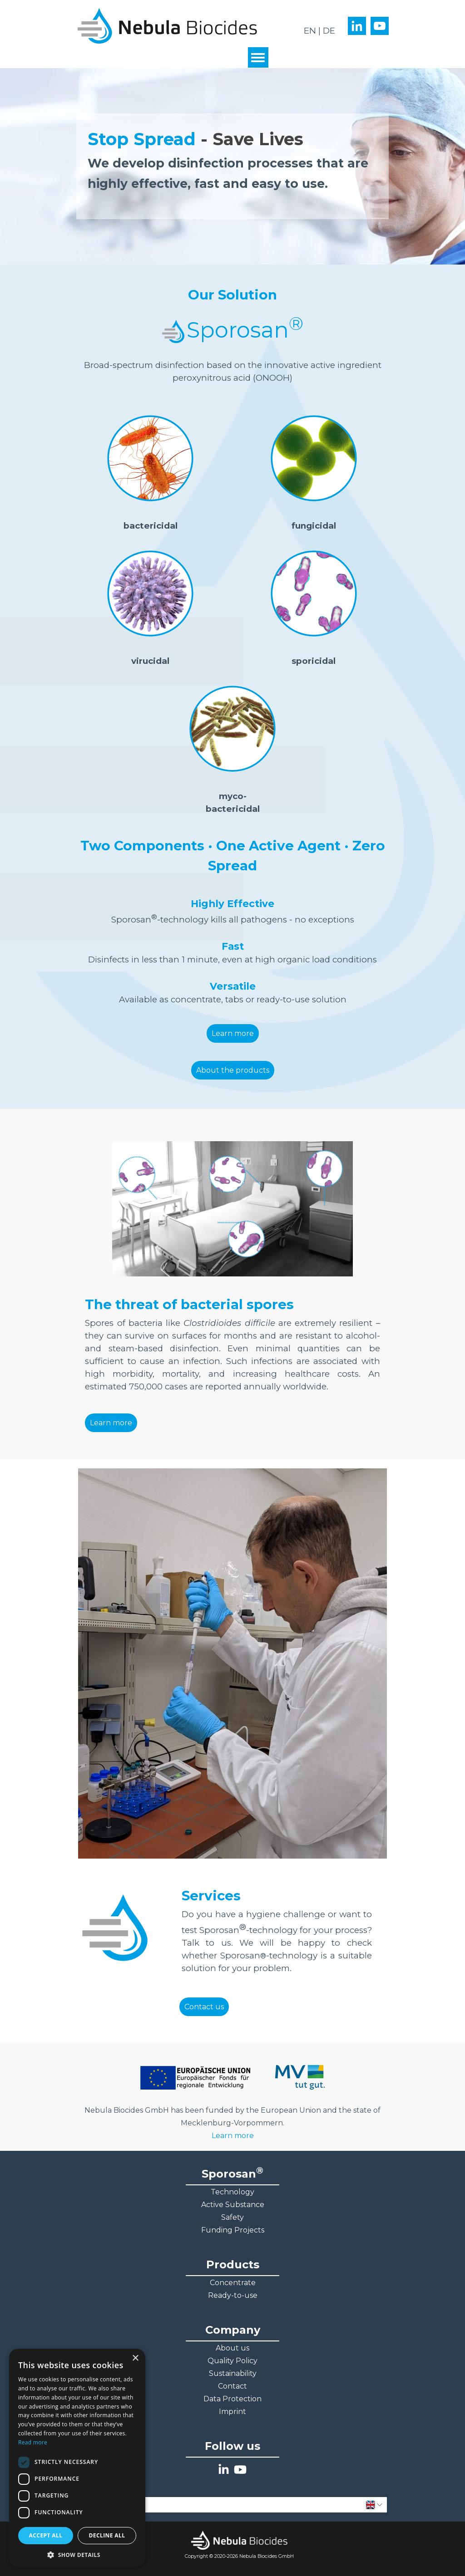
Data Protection (232, 2398)
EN (310, 30)
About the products (232, 1070)
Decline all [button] (107, 2535)
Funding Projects (232, 2230)
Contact (232, 2386)
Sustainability (233, 2373)
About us (232, 2348)
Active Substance (232, 2204)
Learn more (233, 1033)
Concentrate (233, 2282)
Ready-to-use (232, 2295)
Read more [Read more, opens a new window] (32, 2442)
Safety (232, 2217)
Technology (232, 2192)
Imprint (232, 2411)
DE (329, 30)
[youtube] (380, 26)
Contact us (204, 2006)
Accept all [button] (46, 2535)
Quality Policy (232, 2360)
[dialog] (77, 2458)
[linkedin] (357, 26)
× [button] (135, 2358)
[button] (77, 2554)
